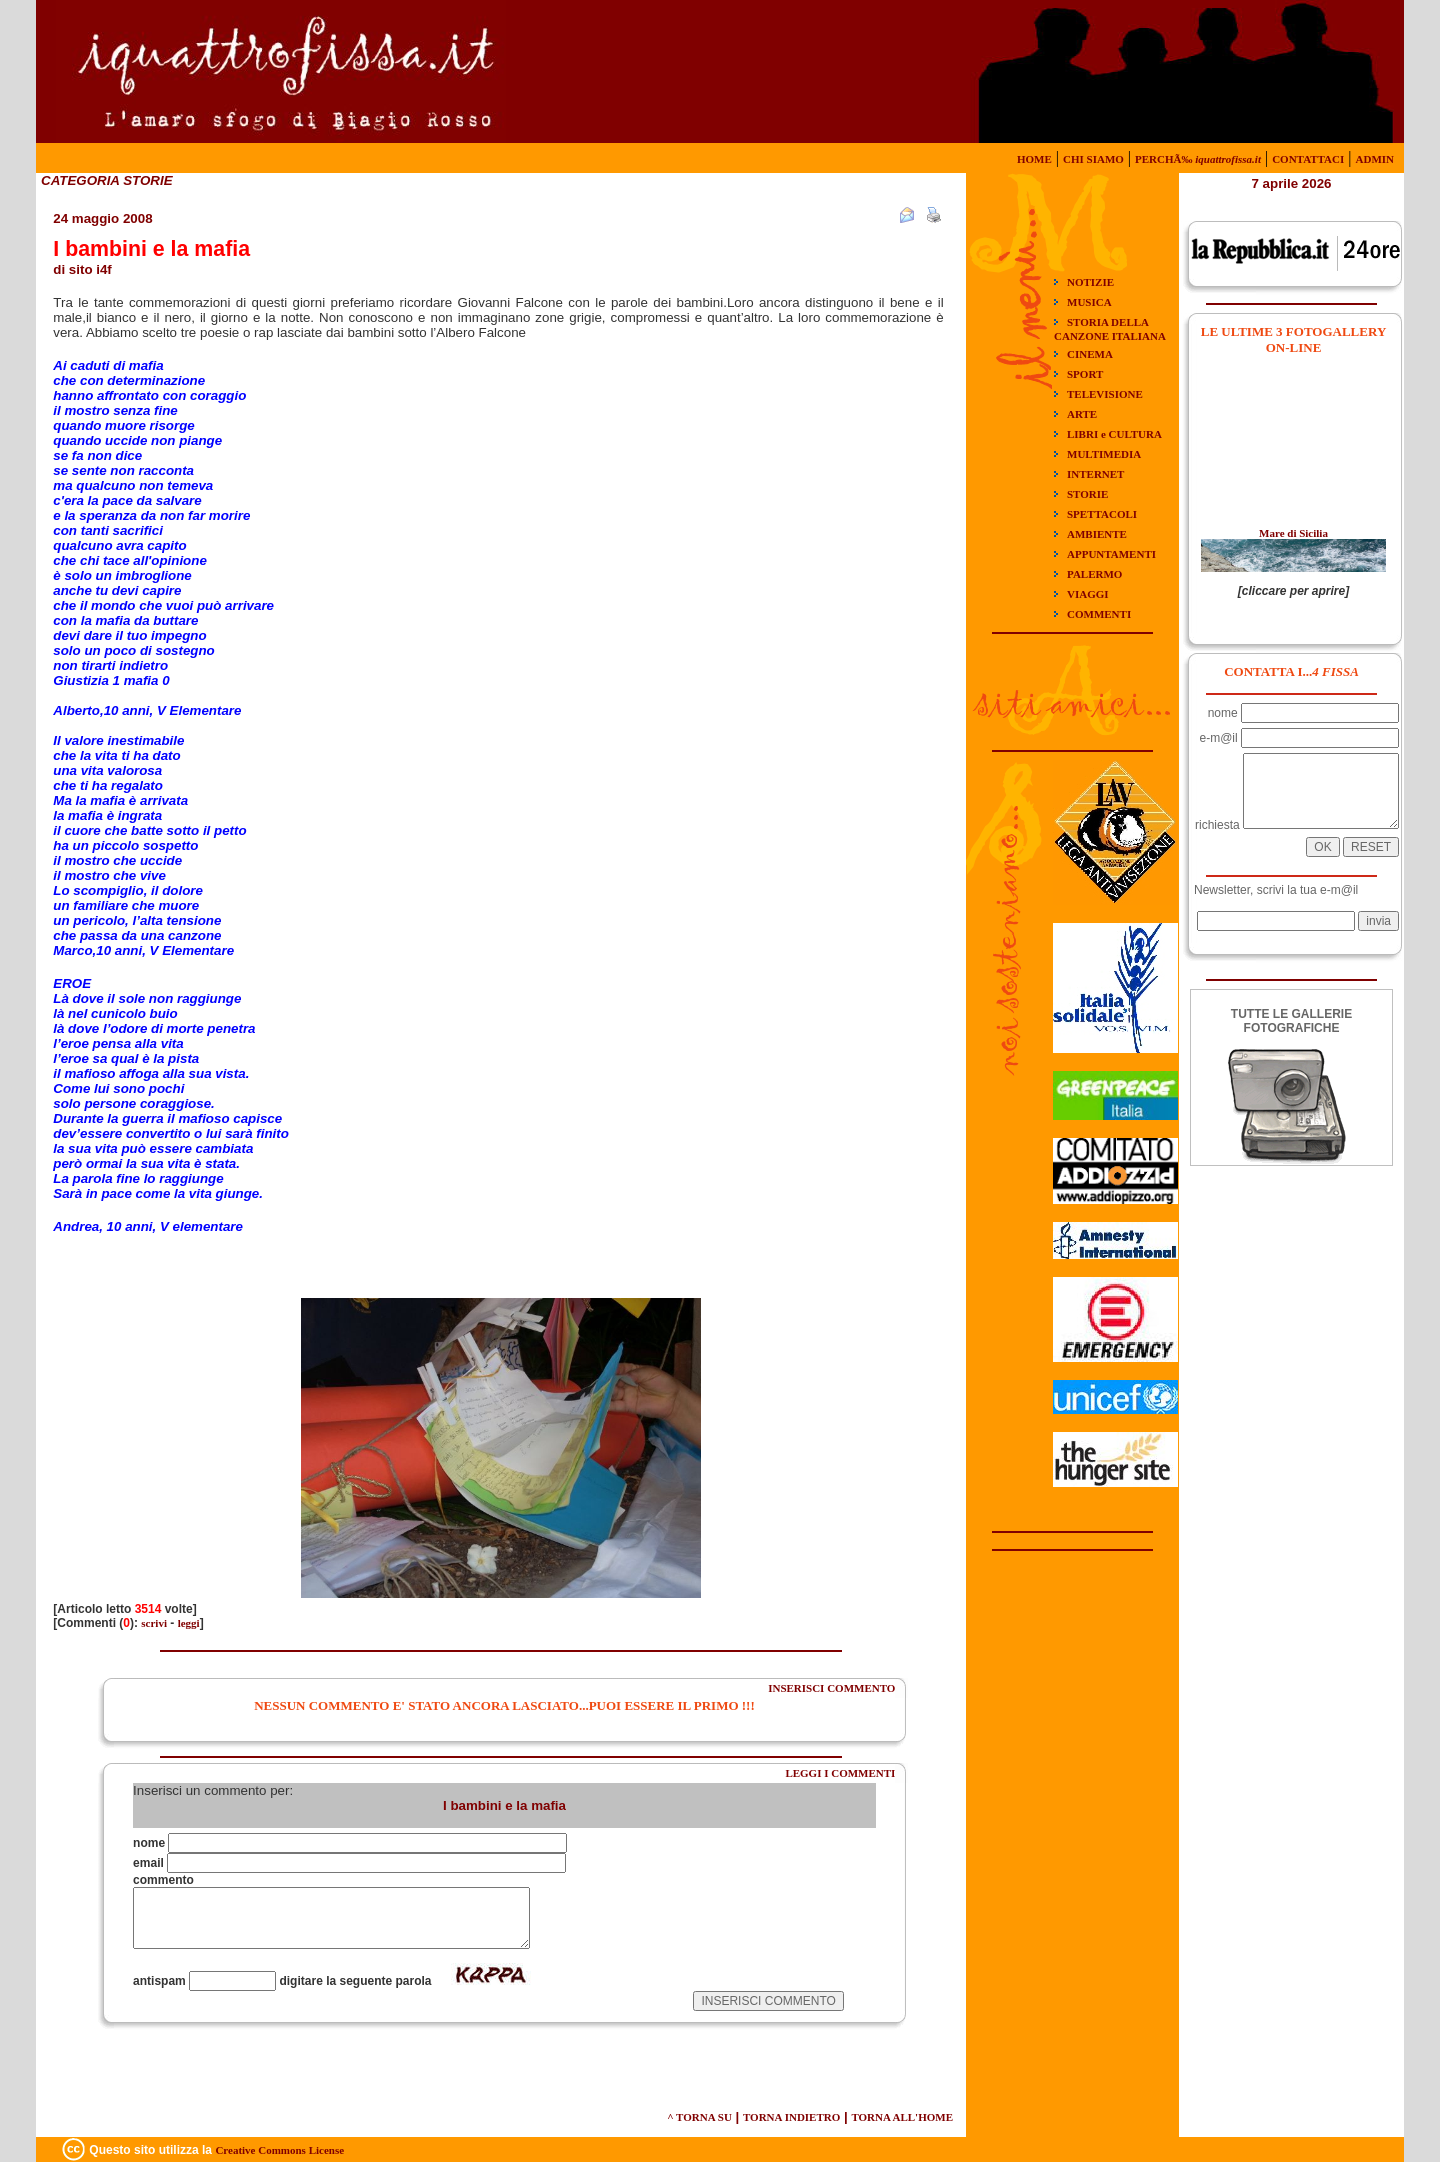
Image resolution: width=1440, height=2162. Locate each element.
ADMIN (1375, 159)
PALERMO (1094, 574)
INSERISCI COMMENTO (831, 1688)
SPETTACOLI (1102, 514)
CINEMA (1090, 354)
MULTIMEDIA (1104, 454)
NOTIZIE (1090, 282)
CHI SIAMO (1093, 159)
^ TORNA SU (699, 2117)
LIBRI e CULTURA (1114, 434)
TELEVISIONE (1105, 394)
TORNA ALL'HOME (902, 2117)
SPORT (1085, 374)
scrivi (154, 1623)
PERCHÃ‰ (1198, 159)
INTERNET (1095, 474)
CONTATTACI (1308, 159)
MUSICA (1089, 302)
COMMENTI (1099, 614)
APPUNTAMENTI (1111, 554)
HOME (1034, 159)
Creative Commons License (279, 2150)
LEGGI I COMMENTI (840, 1773)
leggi (189, 1623)
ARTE (1082, 414)
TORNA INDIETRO (791, 2117)
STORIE (1087, 494)
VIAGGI (1088, 594)
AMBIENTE (1097, 534)
